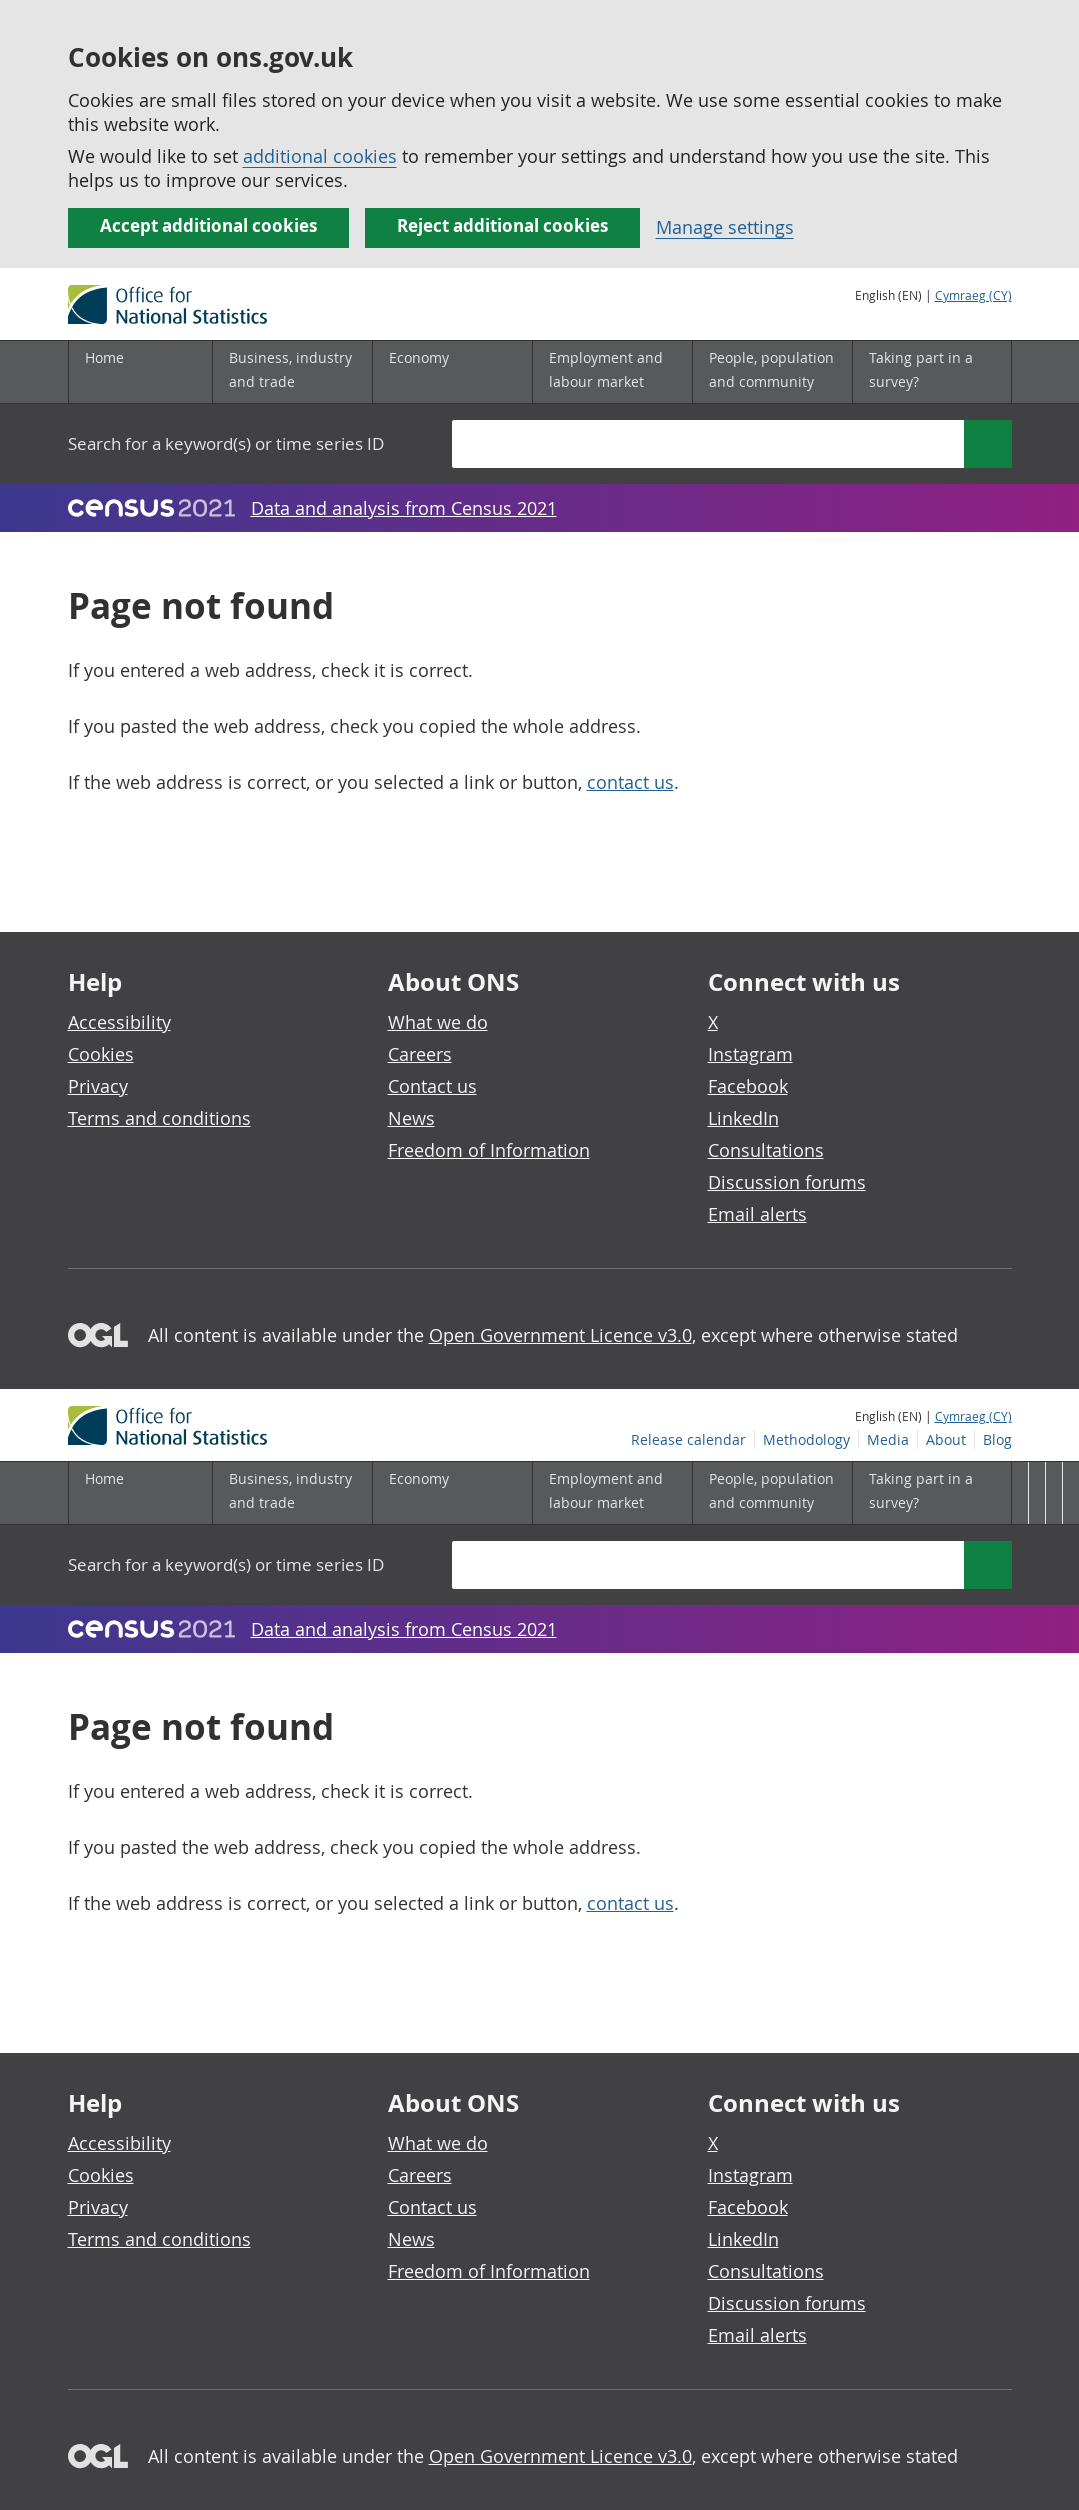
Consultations (766, 1150)
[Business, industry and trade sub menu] (292, 372)
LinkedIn (743, 1118)
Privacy (98, 1086)
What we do (438, 1022)
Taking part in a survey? (921, 369)
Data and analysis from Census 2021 (404, 508)
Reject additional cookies (502, 225)
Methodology (806, 318)
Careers (420, 1054)
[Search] (988, 444)
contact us (630, 782)
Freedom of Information (489, 1150)
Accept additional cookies (208, 225)
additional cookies (320, 156)
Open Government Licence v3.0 (560, 1335)
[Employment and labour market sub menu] (612, 372)
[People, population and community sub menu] (772, 372)
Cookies (101, 1054)
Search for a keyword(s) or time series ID (226, 443)
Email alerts (757, 1214)
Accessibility (119, 1022)
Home (104, 357)
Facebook (748, 1086)
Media (888, 318)
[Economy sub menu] (452, 372)
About (946, 318)
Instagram (750, 1054)
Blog (997, 318)
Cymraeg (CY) (973, 295)
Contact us (432, 1086)
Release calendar (688, 318)
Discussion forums (787, 1182)
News (411, 1118)
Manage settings (725, 227)
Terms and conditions (159, 1118)
